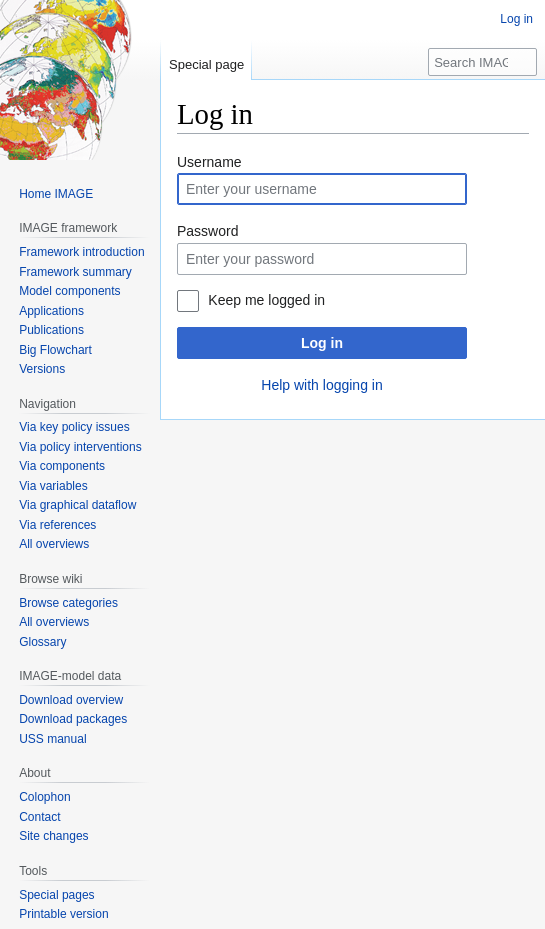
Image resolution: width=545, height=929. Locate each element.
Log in (322, 343)
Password (207, 231)
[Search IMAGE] (482, 62)
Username (209, 162)
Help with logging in (321, 385)
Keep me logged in (266, 300)
